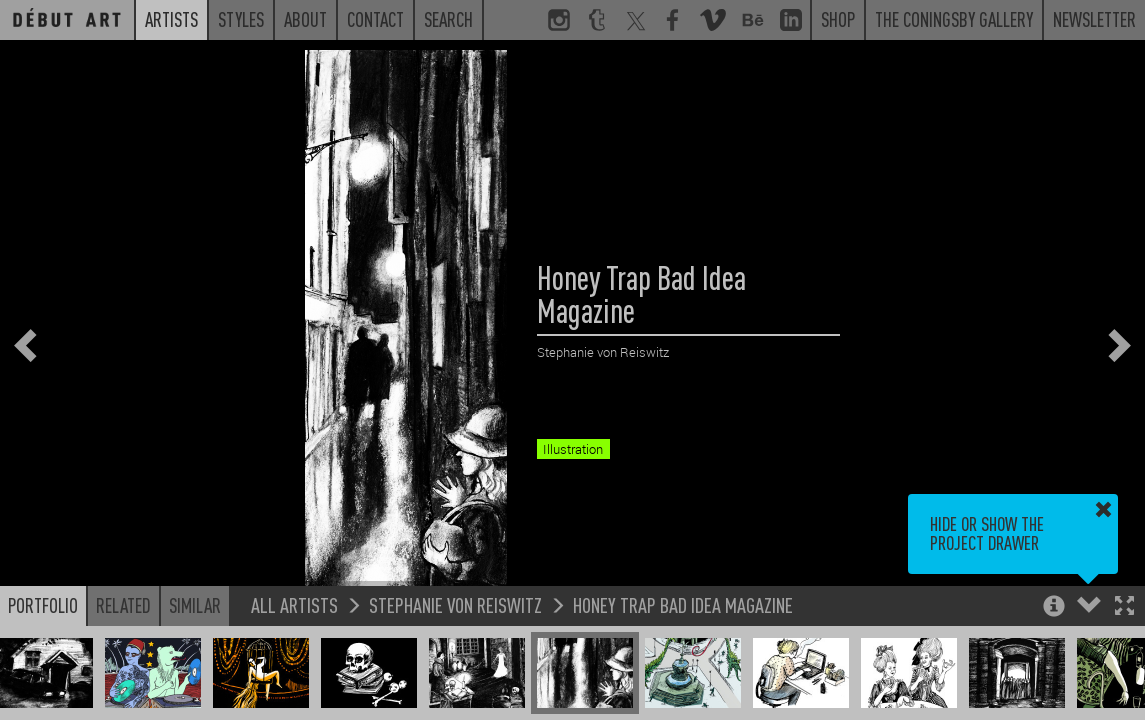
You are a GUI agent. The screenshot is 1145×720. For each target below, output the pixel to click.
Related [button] (123, 605)
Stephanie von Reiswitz (455, 604)
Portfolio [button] (43, 605)
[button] (1124, 607)
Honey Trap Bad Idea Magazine (683, 604)
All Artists (294, 604)
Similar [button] (195, 605)
